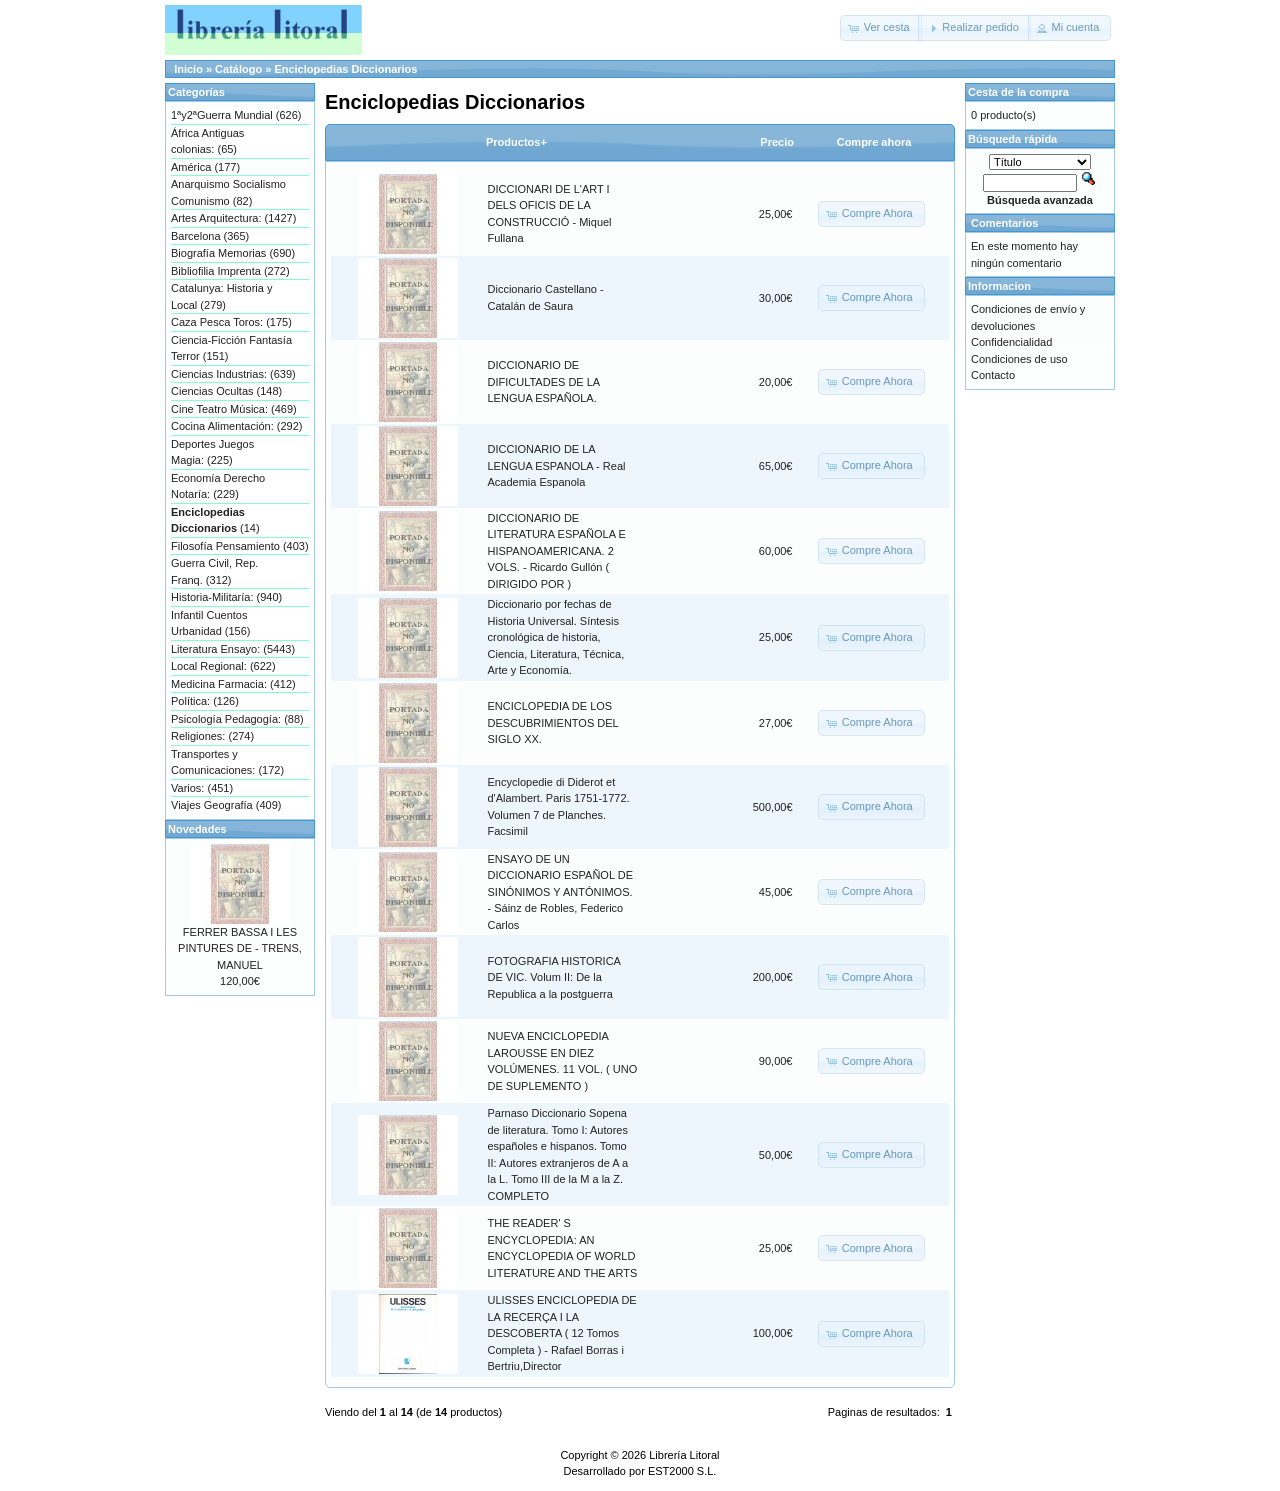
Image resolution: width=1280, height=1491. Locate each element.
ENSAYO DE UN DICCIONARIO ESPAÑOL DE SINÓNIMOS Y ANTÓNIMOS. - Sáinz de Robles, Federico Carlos (560, 892)
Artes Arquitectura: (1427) (233, 218)
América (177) (205, 167)
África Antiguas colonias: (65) (207, 141)
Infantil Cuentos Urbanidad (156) (211, 623)
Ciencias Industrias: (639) (233, 374)
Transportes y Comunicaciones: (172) (227, 762)
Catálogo (238, 69)
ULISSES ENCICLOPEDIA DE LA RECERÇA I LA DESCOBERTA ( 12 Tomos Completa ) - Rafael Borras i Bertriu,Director (562, 1333)
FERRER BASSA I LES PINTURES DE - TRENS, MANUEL (240, 948)
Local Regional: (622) (223, 666)
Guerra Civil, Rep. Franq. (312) (214, 571)
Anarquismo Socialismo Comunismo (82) (228, 192)
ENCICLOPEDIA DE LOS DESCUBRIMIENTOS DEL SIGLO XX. (553, 722)
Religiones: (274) (212, 736)
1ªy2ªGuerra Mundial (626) (236, 115)
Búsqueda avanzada (1040, 200)
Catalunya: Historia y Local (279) (222, 296)
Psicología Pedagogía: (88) (237, 719)
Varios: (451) (202, 788)
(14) (215, 520)
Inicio (188, 69)
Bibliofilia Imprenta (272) (230, 271)
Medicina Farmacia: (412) (233, 684)
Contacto (993, 375)
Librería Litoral (684, 1455)
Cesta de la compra (1018, 92)
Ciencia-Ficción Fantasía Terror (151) (231, 348)
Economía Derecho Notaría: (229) (218, 486)
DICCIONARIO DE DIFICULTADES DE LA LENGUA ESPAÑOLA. (544, 381)
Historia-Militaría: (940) (226, 597)
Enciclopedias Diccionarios (345, 69)
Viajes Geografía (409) (226, 805)
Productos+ (516, 142)
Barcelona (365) (210, 236)
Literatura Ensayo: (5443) (233, 649)
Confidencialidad (1011, 342)
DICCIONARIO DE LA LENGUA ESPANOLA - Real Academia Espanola (557, 465)
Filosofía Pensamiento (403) (240, 546)
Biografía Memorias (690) (233, 253)
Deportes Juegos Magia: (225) (212, 452)
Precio (777, 142)
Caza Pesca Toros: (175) (231, 322)
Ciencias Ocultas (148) (226, 391)
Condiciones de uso (1019, 359)
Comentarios (1004, 223)
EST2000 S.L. (682, 1471)
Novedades (197, 829)
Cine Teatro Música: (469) (234, 409)
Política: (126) (205, 701)
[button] (881, 28)
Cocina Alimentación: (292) (236, 426)
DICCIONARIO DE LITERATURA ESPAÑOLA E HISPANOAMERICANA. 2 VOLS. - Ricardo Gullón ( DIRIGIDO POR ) (557, 551)
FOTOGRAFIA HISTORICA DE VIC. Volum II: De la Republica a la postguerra (554, 977)
